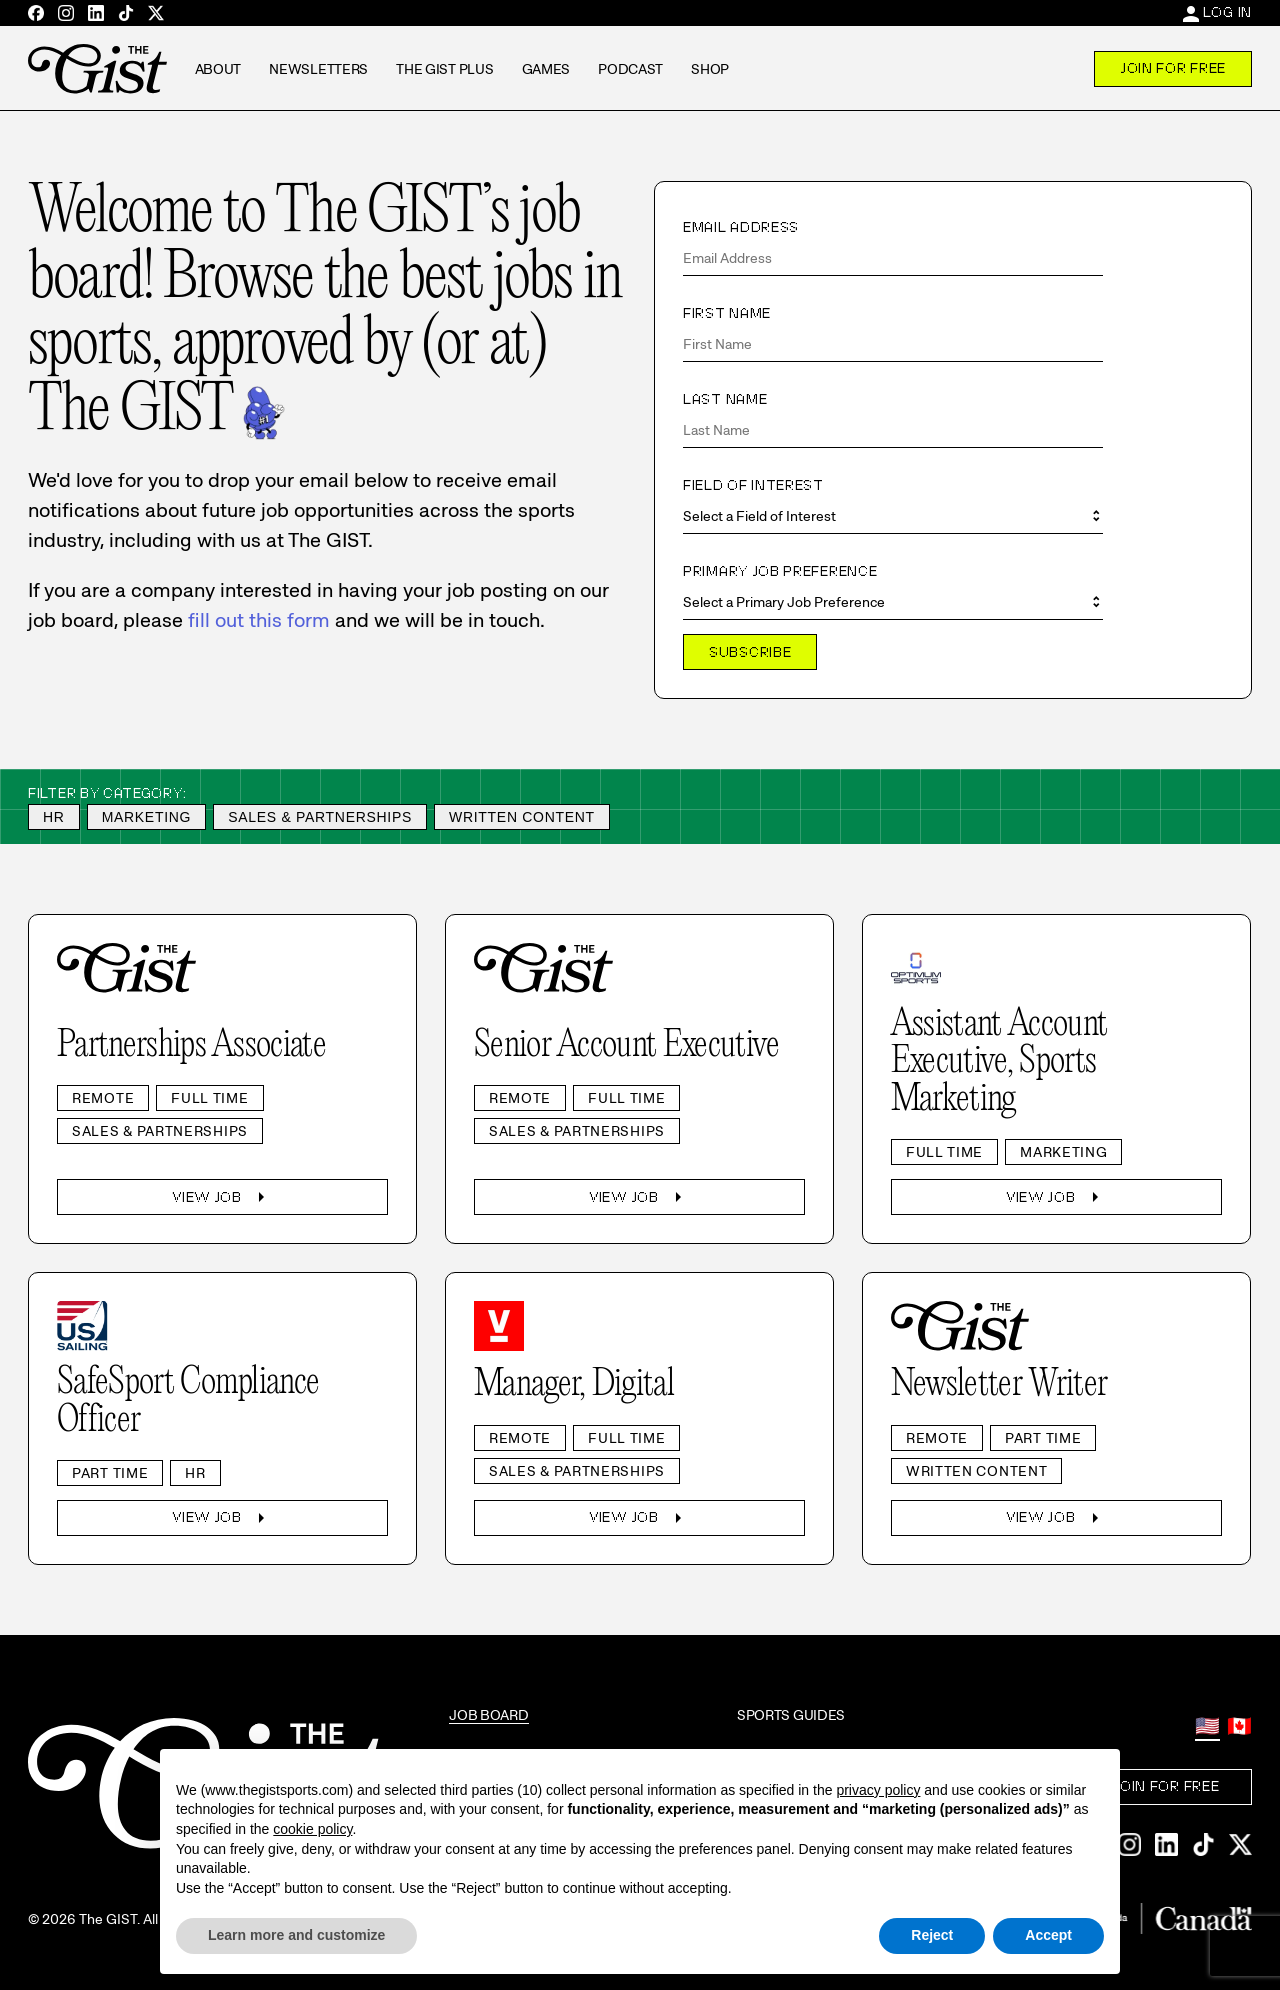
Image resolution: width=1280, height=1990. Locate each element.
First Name (727, 313)
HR (54, 817)
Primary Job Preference (780, 571)
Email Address (741, 227)
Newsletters (318, 69)
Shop (710, 69)
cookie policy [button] (312, 1829)
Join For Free (1173, 68)
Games (546, 69)
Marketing (147, 817)
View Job (222, 1197)
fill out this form (259, 620)
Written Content (522, 817)
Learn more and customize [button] (296, 1935)
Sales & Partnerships (320, 817)
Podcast (630, 69)
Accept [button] (1048, 1935)
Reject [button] (932, 1935)
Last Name (725, 399)
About (218, 69)
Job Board (488, 1715)
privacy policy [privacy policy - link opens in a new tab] (878, 1790)
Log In (1227, 12)
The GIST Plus (444, 69)
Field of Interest (753, 485)
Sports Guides (791, 1715)
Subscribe (750, 652)
